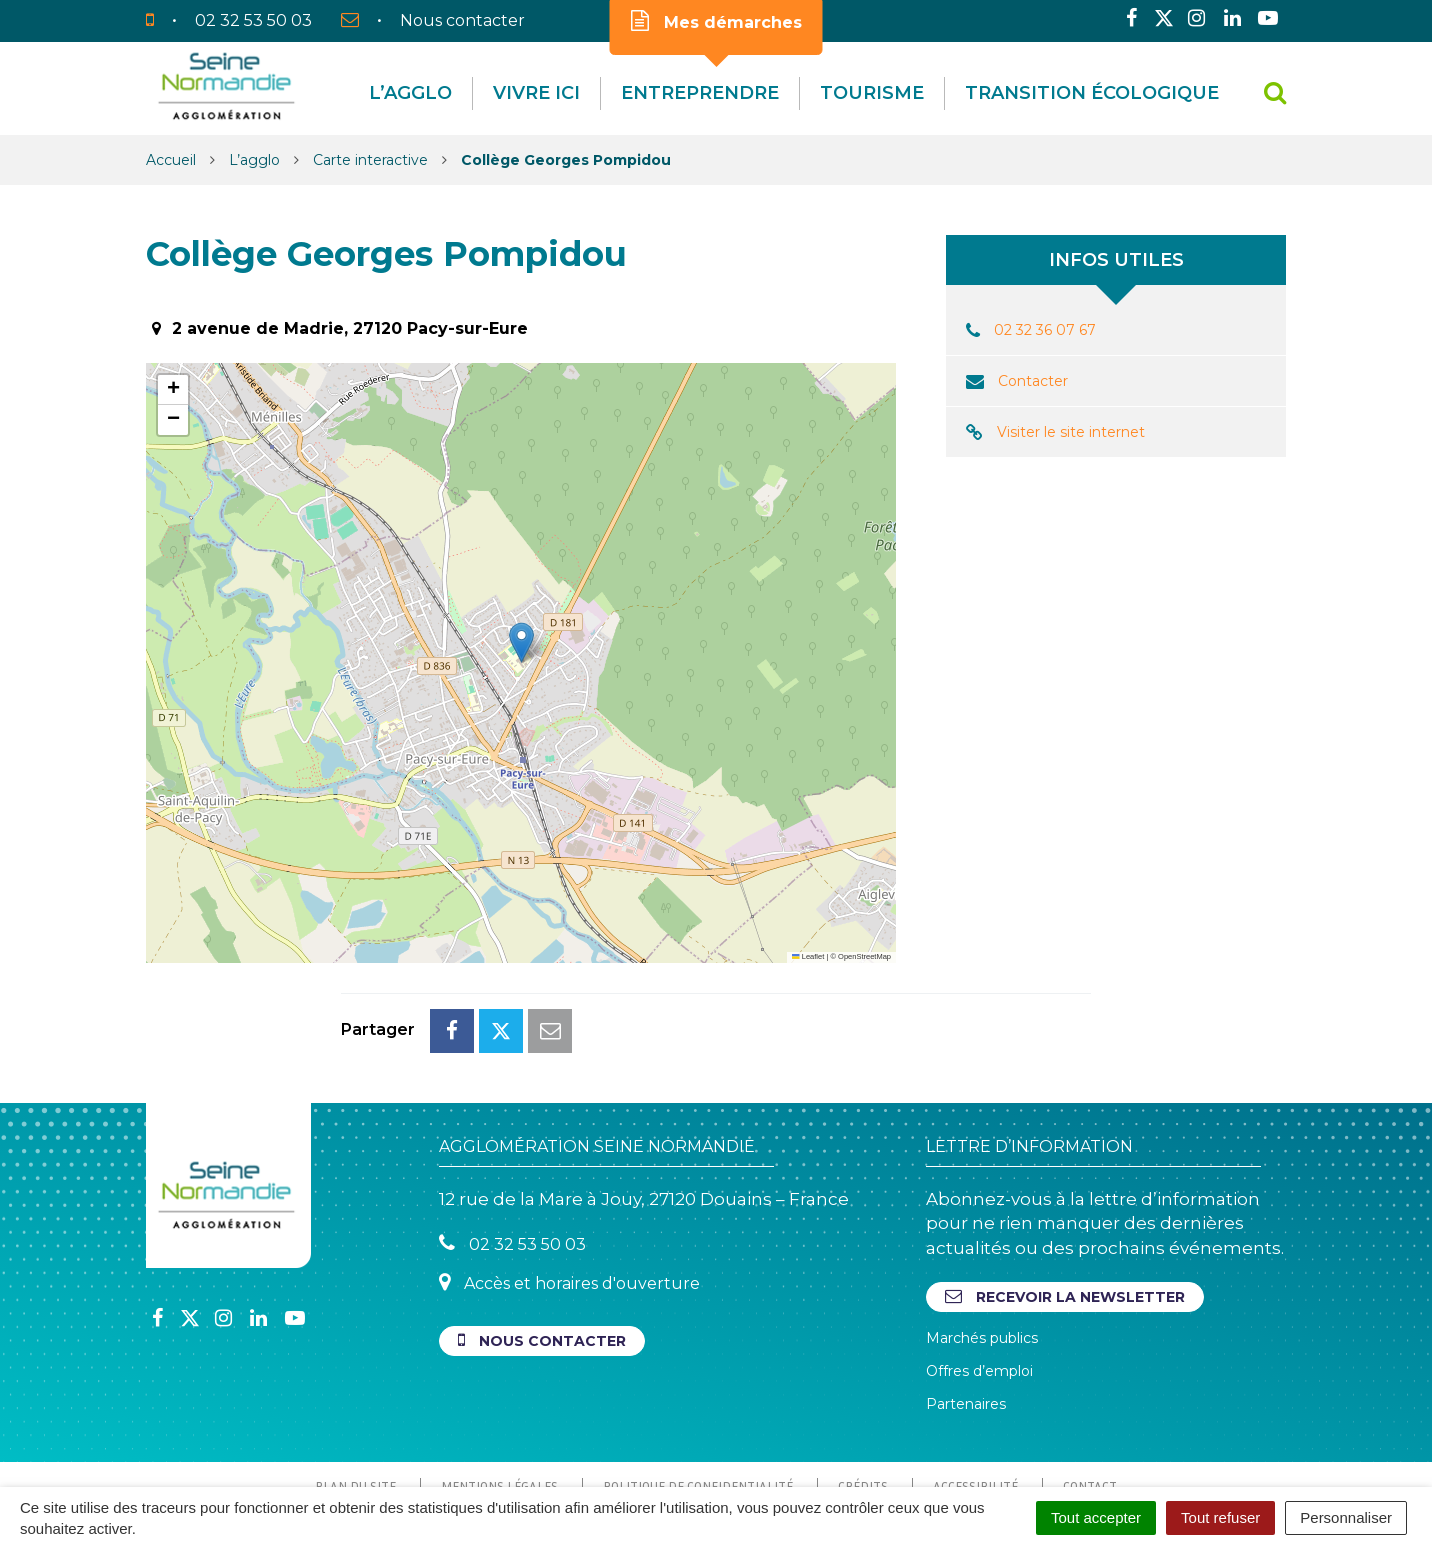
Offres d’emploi (979, 1282)
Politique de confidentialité (698, 1397)
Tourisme (872, 93)
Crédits (863, 1397)
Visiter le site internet (1071, 432)
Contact (1090, 1397)
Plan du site (355, 1397)
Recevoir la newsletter (1065, 1207)
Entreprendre (700, 93)
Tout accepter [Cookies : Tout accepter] (1096, 1517)
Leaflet (808, 956)
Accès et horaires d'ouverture (569, 1193)
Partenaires (966, 1315)
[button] (521, 642)
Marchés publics (982, 1249)
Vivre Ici (536, 93)
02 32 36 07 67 (1045, 330)
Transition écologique (1092, 93)
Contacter (1033, 381)
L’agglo (410, 93)
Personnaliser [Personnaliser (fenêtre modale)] (1346, 1517)
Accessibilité (975, 1397)
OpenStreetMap (864, 956)
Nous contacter (542, 1251)
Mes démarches (716, 21)
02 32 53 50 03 (512, 1154)
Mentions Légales (499, 1397)
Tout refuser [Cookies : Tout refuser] (1220, 1517)
